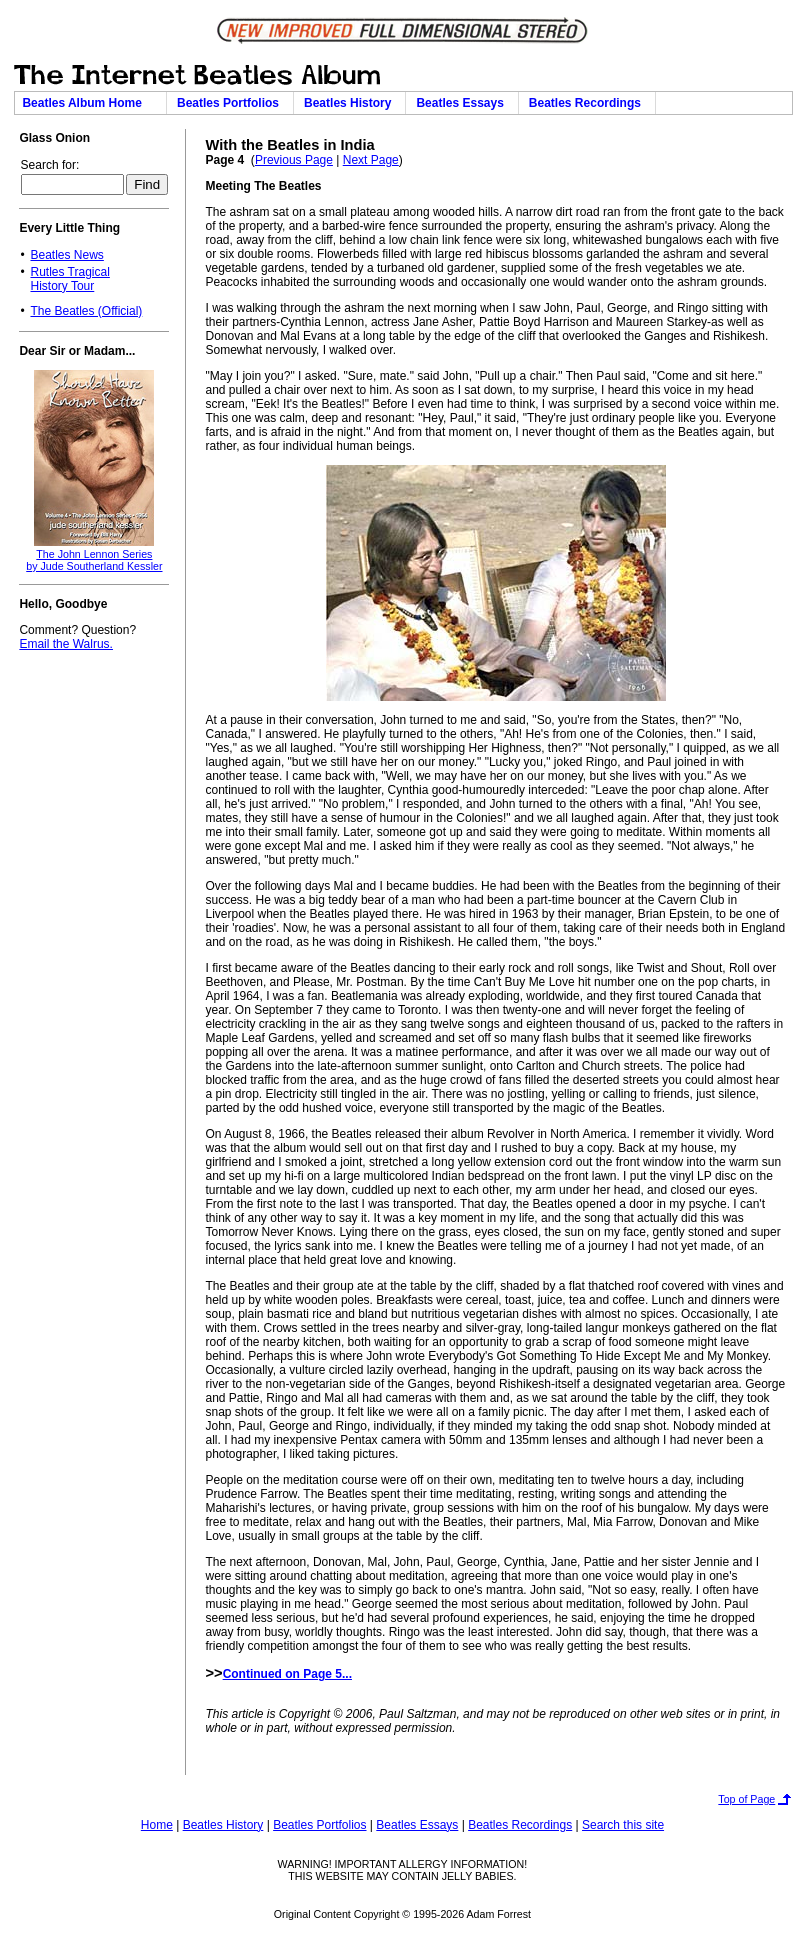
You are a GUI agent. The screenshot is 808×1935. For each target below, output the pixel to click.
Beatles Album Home (90, 103)
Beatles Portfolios (231, 103)
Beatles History (351, 103)
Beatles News (66, 255)
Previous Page (294, 160)
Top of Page (746, 1799)
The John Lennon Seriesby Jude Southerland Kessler (94, 560)
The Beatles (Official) (86, 311)
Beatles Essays (463, 103)
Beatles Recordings (588, 103)
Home (157, 1825)
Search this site (623, 1825)
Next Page (371, 160)
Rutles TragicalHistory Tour (69, 279)
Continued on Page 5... (287, 1674)
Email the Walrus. (66, 644)
